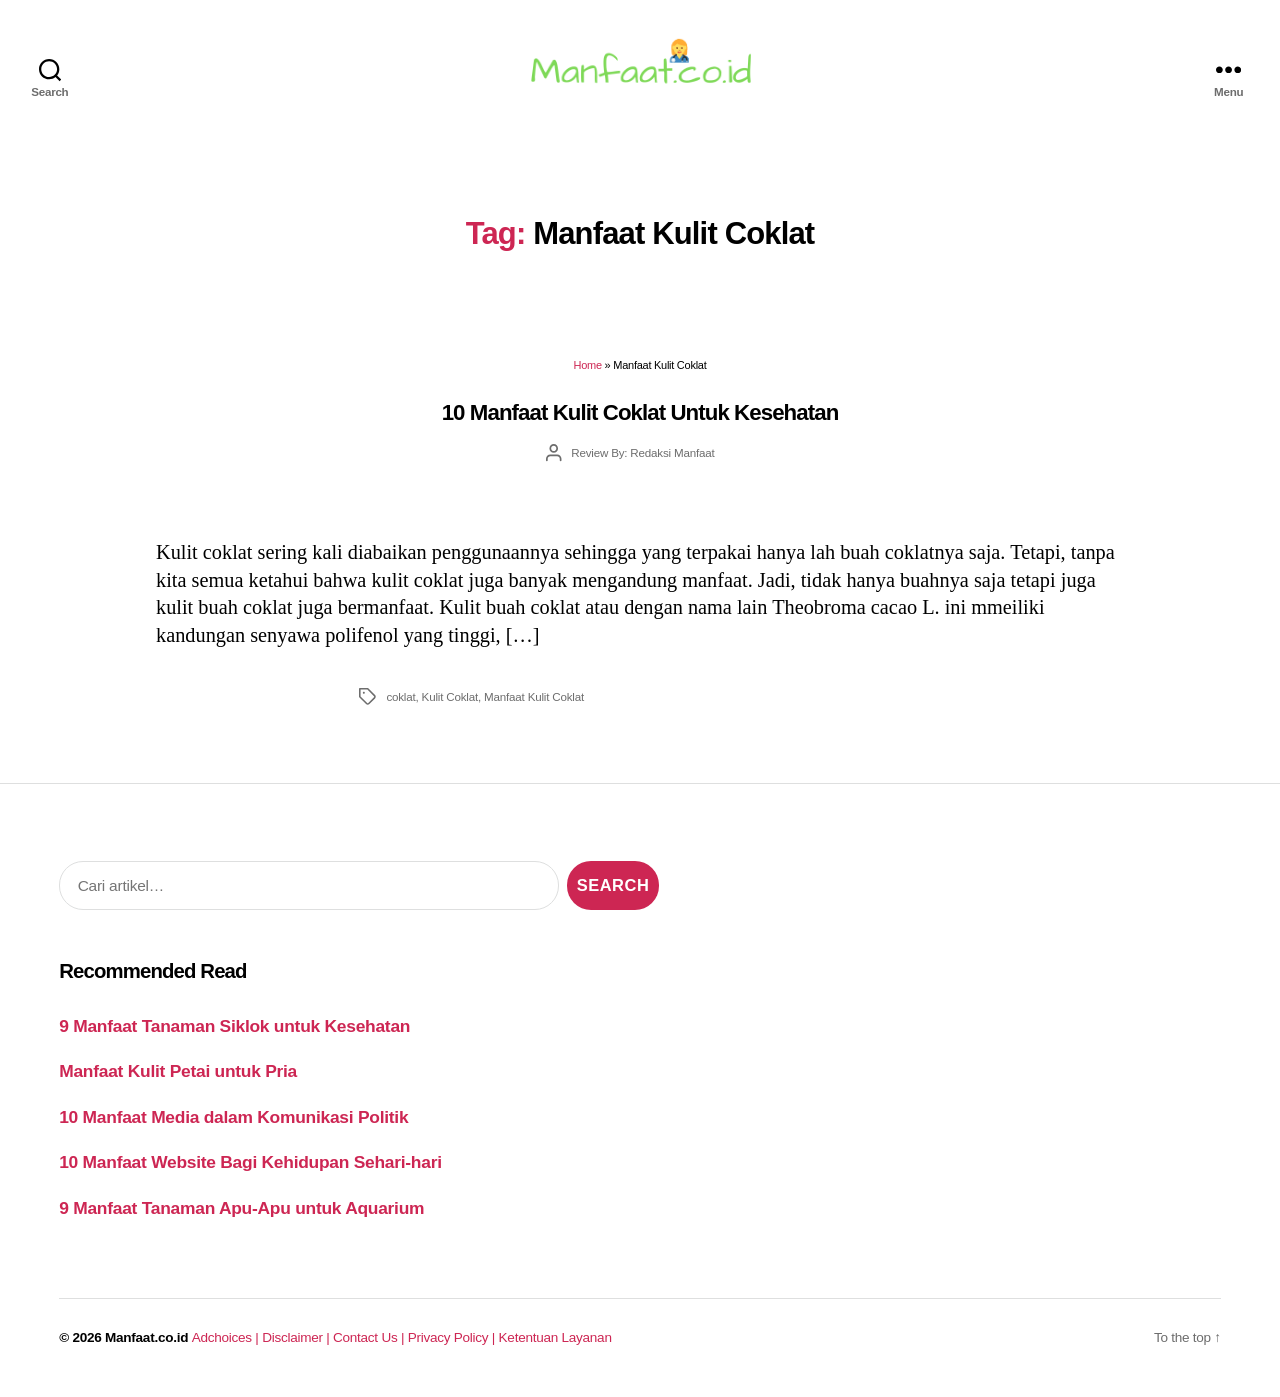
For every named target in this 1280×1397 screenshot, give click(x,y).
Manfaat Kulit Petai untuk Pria (178, 1077)
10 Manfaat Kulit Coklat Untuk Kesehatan (640, 417)
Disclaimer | (297, 1343)
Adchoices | (227, 1343)
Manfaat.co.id (146, 1343)
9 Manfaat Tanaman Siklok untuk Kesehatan (234, 1031)
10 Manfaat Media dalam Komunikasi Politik (233, 1122)
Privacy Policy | (453, 1343)
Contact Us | (370, 1343)
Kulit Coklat (450, 701)
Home (588, 371)
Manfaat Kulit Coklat (534, 701)
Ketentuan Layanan (555, 1343)
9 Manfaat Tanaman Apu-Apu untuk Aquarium (241, 1213)
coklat (400, 701)
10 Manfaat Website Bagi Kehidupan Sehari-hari (250, 1168)
